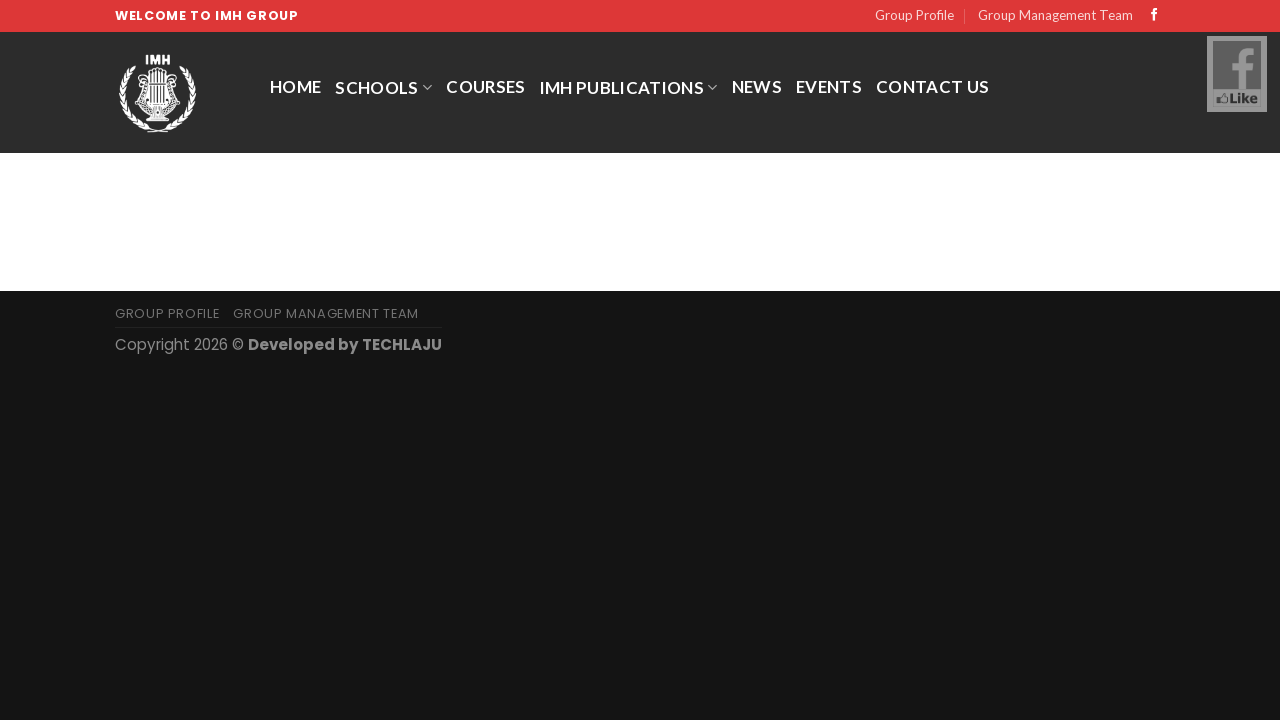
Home (295, 86)
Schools (383, 87)
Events (829, 86)
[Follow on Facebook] (1154, 16)
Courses (485, 86)
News (757, 86)
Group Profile (914, 15)
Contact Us (932, 86)
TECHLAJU (402, 344)
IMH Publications (629, 87)
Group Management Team (1055, 15)
